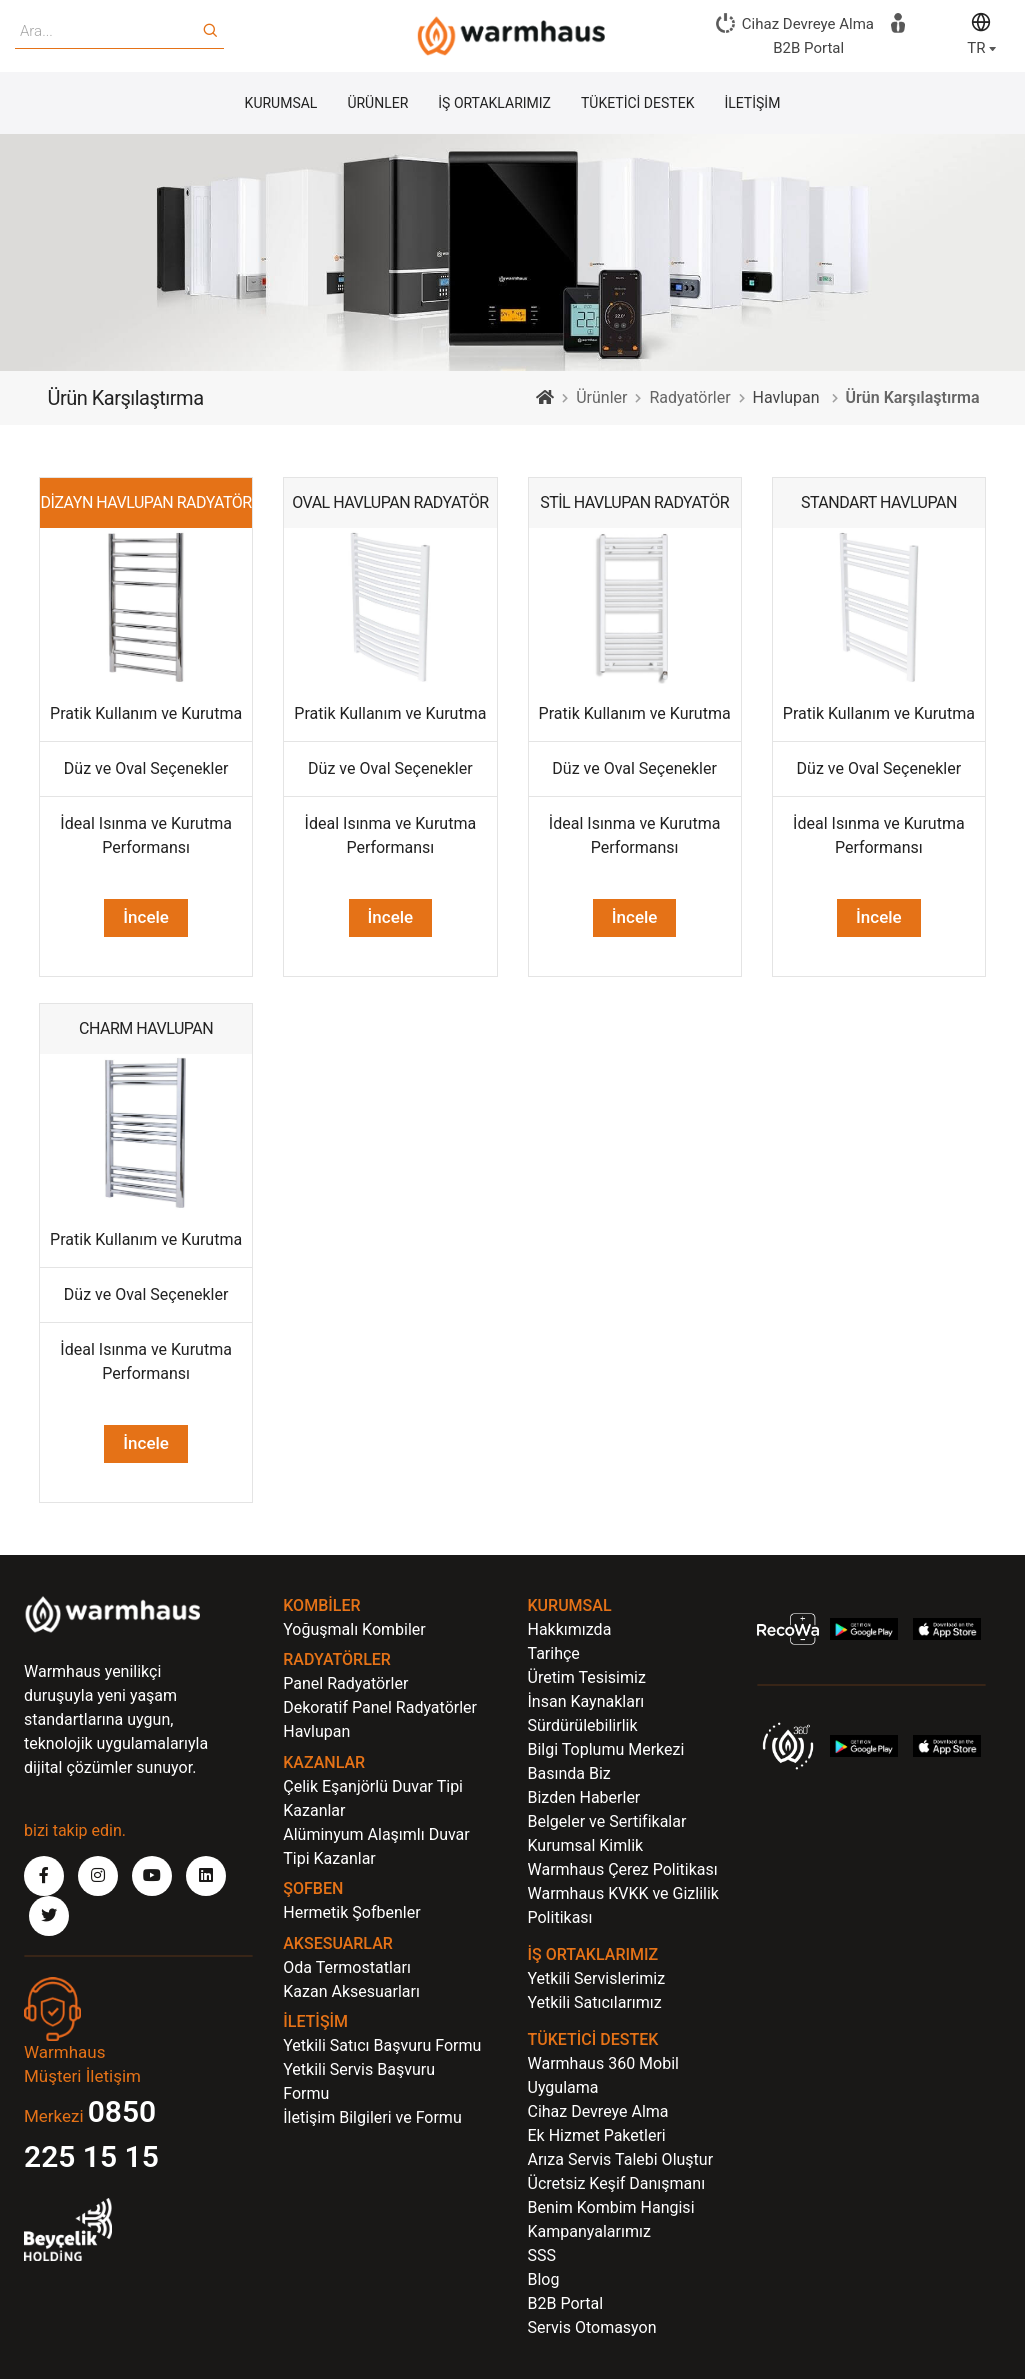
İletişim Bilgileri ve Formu (372, 2118)
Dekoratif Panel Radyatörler (380, 1708)
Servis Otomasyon (592, 2328)
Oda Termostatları (347, 1968)
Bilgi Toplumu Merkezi (606, 1750)
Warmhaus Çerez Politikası (623, 1870)
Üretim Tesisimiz (587, 1678)
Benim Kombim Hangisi (611, 2208)
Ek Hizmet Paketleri (597, 2136)
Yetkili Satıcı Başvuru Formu (382, 2046)
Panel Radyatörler (345, 1684)
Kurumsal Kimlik (586, 1846)
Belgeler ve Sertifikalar (607, 1822)
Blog (544, 2280)
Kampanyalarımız (589, 2232)
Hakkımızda (570, 1630)
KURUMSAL (281, 104)
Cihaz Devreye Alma (598, 2112)
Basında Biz (569, 1774)
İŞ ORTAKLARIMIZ (494, 104)
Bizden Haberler (584, 1798)
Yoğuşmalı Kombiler (354, 1630)
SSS (542, 2256)
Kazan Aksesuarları (351, 1992)
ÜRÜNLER (377, 104)
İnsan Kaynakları (586, 1702)
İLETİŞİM (752, 104)
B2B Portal (566, 2304)
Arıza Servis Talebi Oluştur (621, 2160)
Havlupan (786, 398)
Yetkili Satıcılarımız (595, 2003)
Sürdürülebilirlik (583, 1726)
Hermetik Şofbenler (351, 1913)
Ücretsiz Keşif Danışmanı (617, 2184)
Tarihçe (554, 1654)
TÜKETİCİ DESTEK (637, 104)
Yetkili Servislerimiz (597, 1979)
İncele (391, 919)
